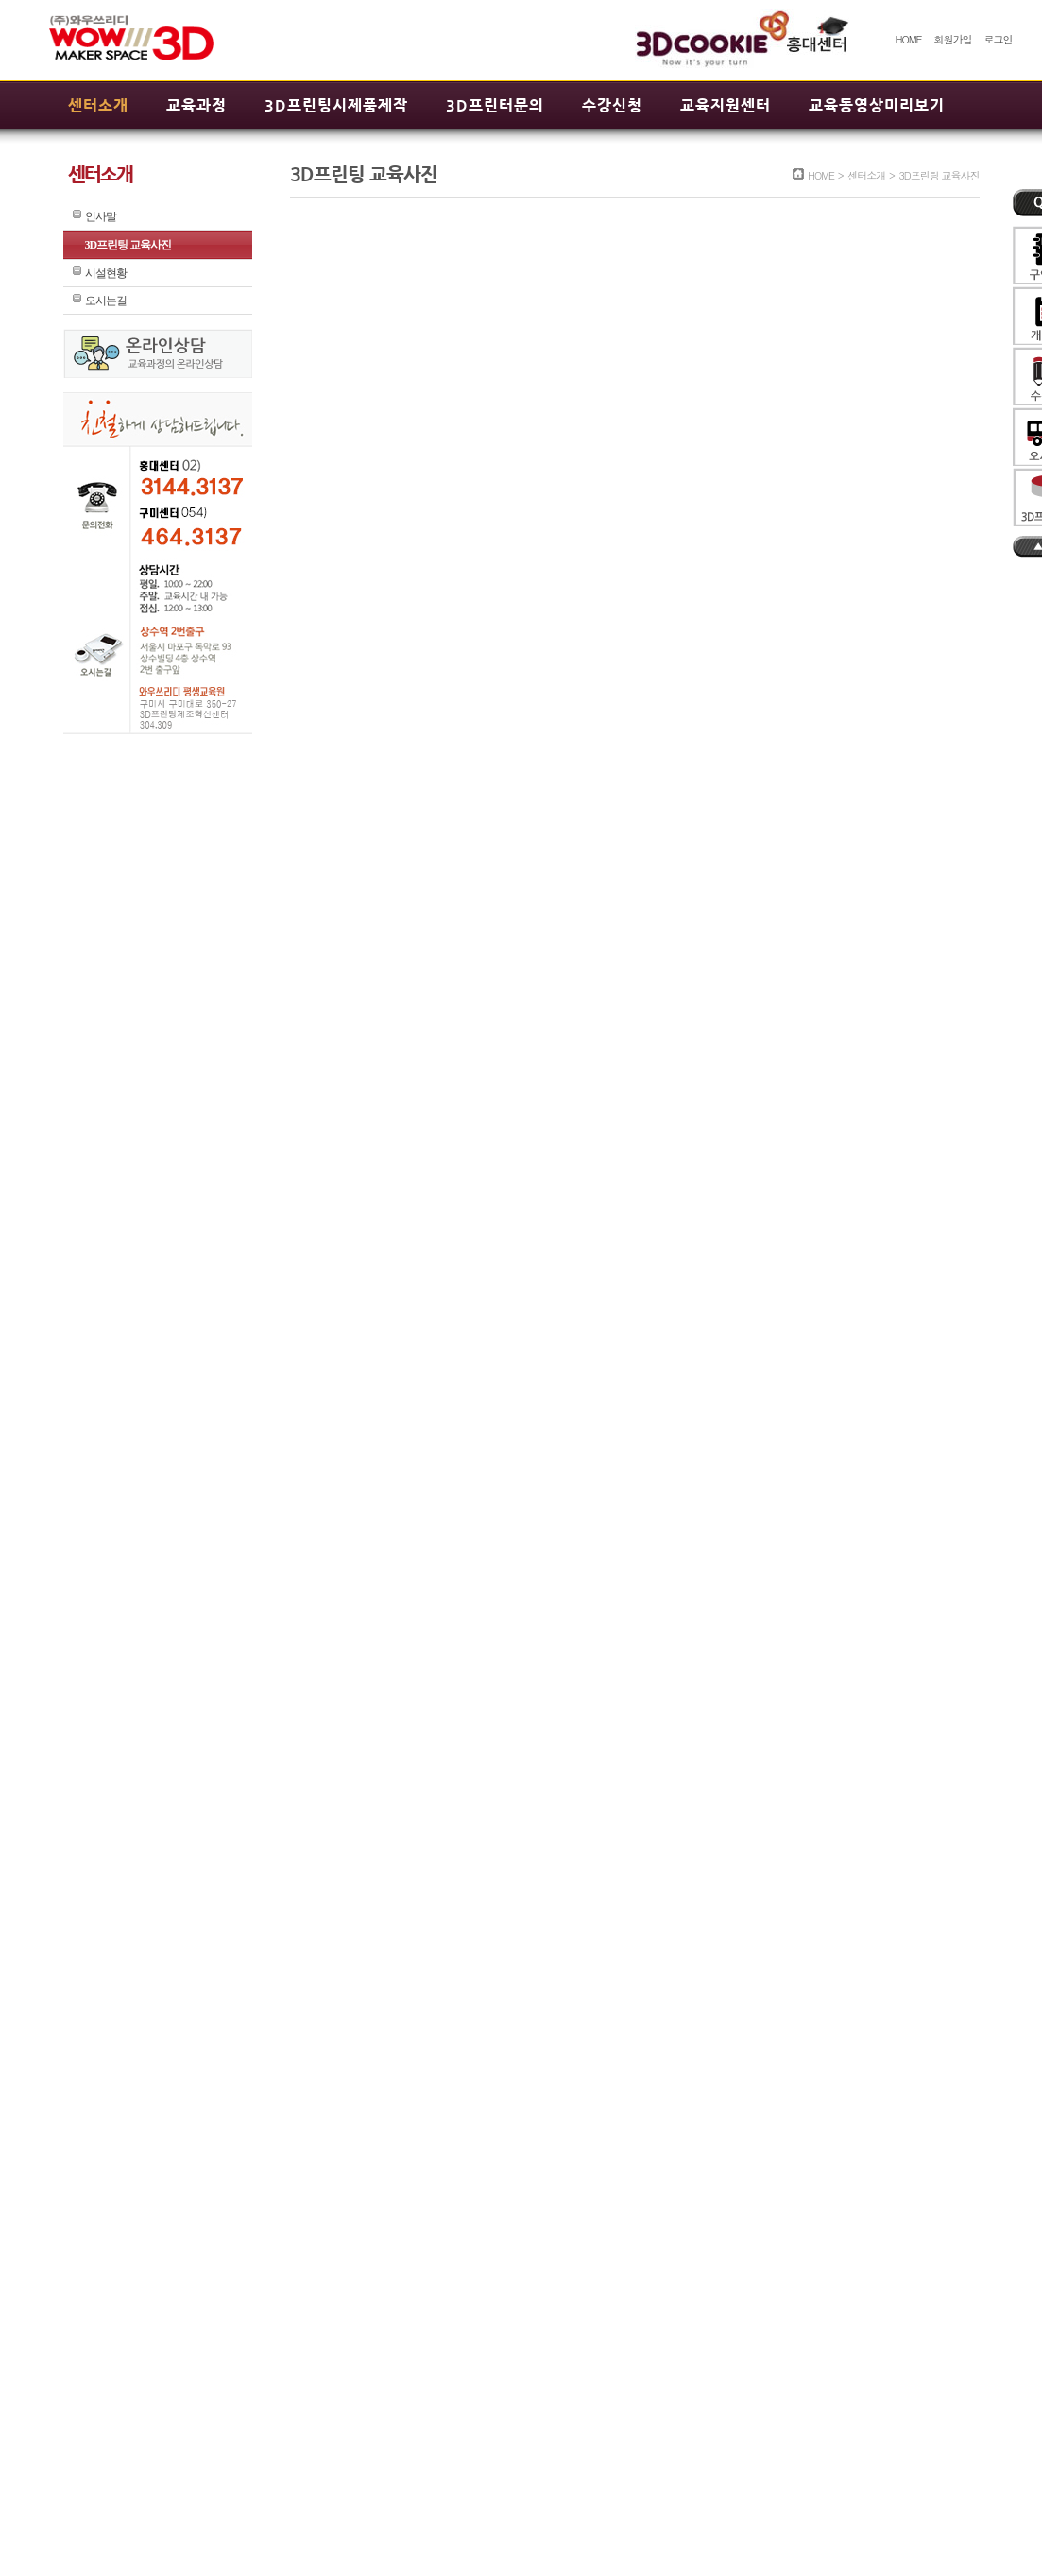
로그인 (998, 39)
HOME (908, 39)
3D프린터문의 (495, 105)
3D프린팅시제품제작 (336, 105)
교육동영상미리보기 (877, 105)
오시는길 (106, 300)
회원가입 (952, 39)
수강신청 (612, 105)
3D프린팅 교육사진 (128, 244)
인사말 (100, 216)
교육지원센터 (725, 105)
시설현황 (106, 273)
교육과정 (196, 105)
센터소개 (98, 105)
